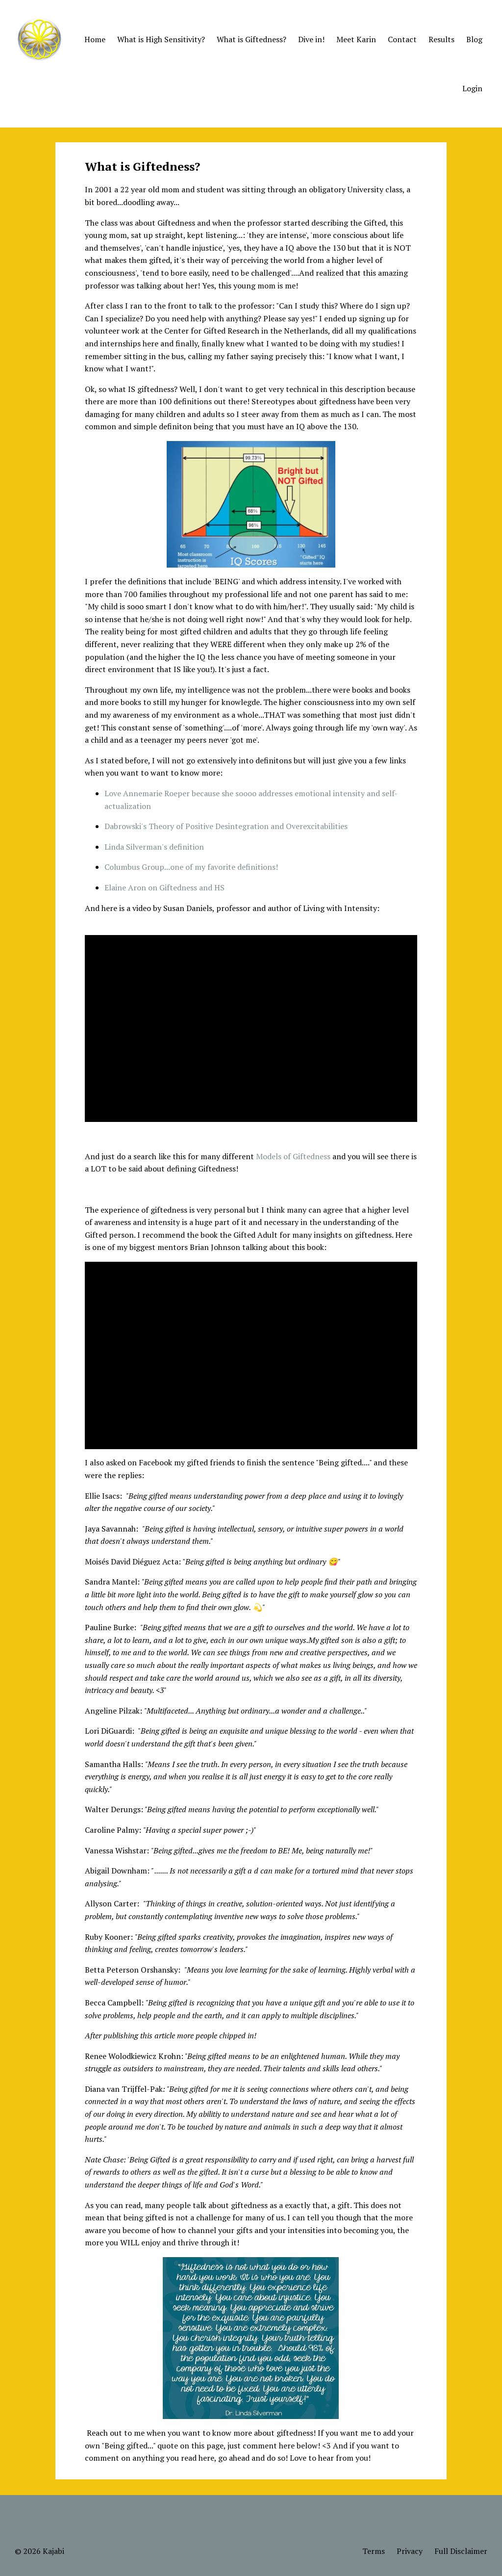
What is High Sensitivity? (161, 39)
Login (472, 88)
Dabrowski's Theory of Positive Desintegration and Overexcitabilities (226, 826)
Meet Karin (356, 39)
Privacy (410, 2551)
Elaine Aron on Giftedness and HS (164, 887)
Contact (402, 39)
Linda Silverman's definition (154, 846)
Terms (373, 2551)
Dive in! (311, 39)
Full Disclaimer (460, 2551)
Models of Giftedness (293, 1156)
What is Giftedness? (251, 39)
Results (441, 39)
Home (94, 39)
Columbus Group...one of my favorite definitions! (191, 866)
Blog (474, 39)
